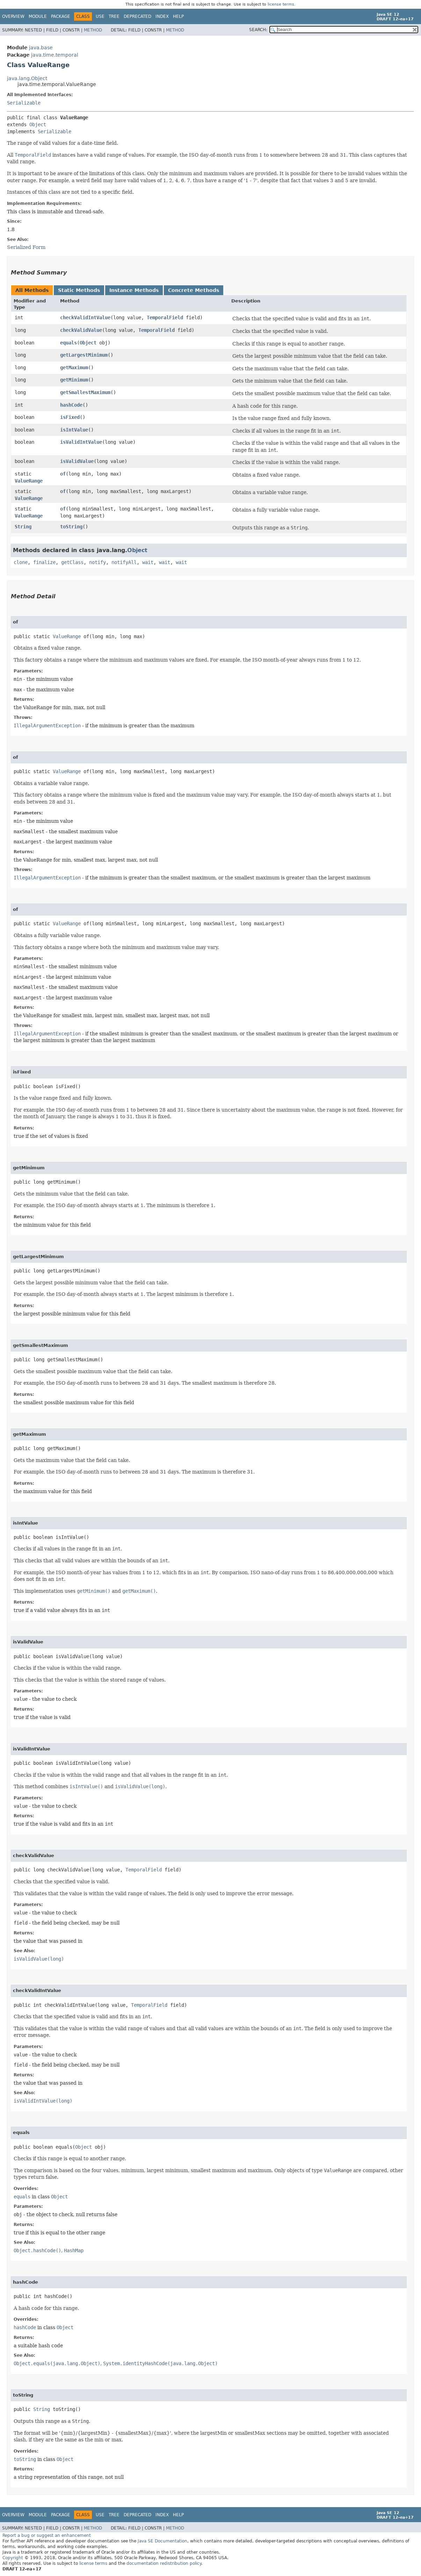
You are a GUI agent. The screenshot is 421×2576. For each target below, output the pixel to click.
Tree (114, 16)
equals (68, 342)
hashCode (71, 405)
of (63, 474)
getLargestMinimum (84, 355)
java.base (41, 47)
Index (162, 16)
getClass (72, 562)
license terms (281, 4)
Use (100, 16)
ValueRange (29, 481)
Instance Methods (134, 290)
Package (60, 16)
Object (37, 124)
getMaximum (74, 367)
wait (147, 562)
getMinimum (74, 380)
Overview (13, 16)
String (23, 526)
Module (38, 16)
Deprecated (137, 16)
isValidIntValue (81, 442)
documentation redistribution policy (163, 2563)
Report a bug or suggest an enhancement (46, 2535)
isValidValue (77, 461)
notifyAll (124, 562)
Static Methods (79, 290)
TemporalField (165, 317)
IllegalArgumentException (47, 725)
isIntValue (74, 430)
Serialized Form (26, 247)
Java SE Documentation (162, 2541)
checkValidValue (81, 330)
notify (97, 562)
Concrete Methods (193, 290)
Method (93, 30)
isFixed (70, 417)
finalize (44, 562)
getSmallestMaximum (85, 392)
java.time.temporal (54, 55)
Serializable (24, 103)
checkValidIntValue (85, 317)
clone (21, 562)
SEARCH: (258, 29)
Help (178, 16)
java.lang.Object (27, 78)
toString (71, 526)
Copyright (12, 2557)
